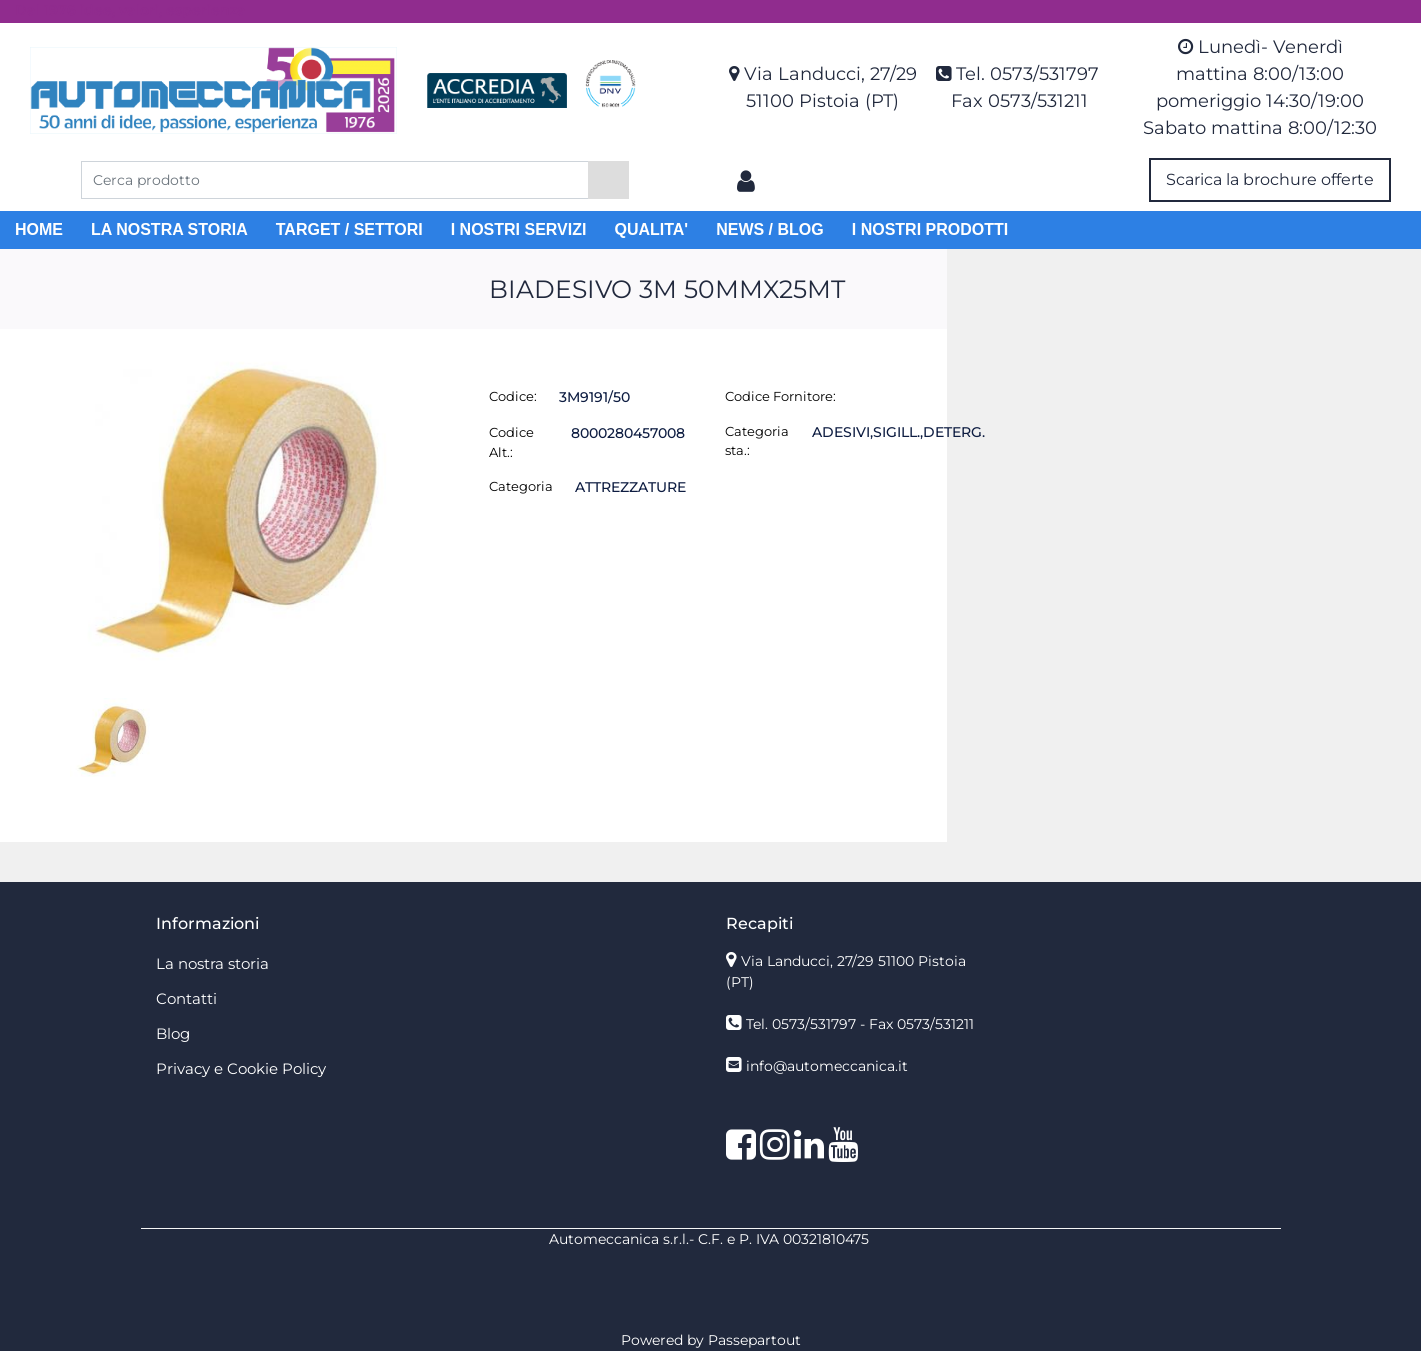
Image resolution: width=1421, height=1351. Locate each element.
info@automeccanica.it (827, 1066)
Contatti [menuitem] (186, 998)
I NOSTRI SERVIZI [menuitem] (519, 229)
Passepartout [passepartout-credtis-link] (754, 1340)
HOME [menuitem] (39, 229)
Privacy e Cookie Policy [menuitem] (241, 1068)
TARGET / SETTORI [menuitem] (349, 229)
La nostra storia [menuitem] (212, 963)
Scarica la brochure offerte (1270, 179)
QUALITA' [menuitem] (651, 229)
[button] (608, 180)
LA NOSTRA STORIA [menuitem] (169, 229)
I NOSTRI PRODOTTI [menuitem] (930, 229)
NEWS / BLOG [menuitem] (770, 229)
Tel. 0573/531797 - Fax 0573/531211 (860, 1024)
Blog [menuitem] (173, 1033)
